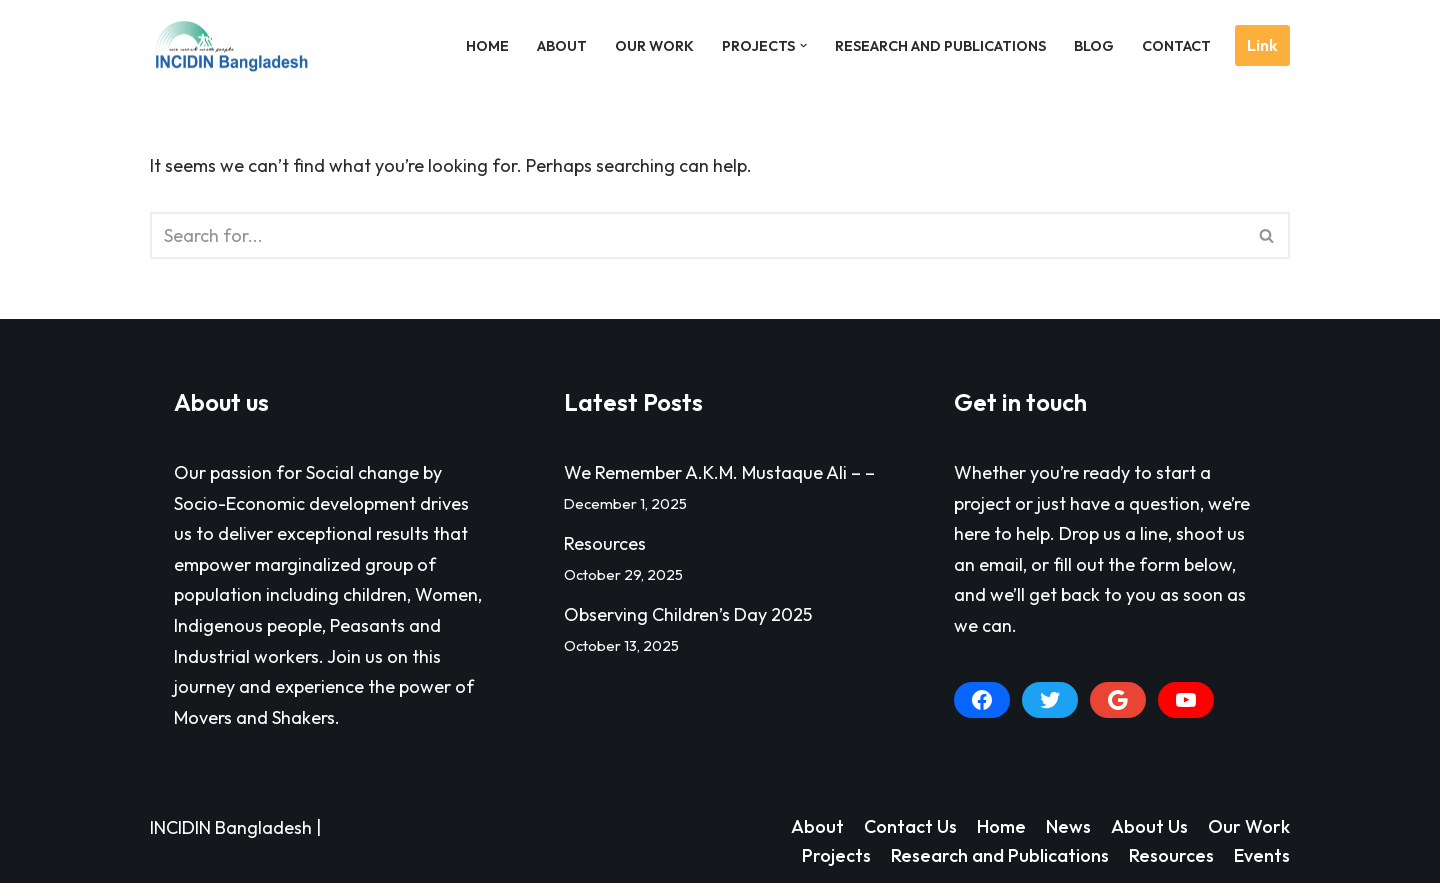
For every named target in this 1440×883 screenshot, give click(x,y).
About (562, 46)
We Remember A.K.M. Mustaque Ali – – (719, 472)
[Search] (697, 235)
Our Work (654, 46)
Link (1262, 45)
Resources (605, 543)
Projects (836, 855)
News (1068, 826)
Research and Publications (940, 46)
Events (1262, 855)
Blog (1094, 46)
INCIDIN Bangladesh (231, 827)
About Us (1149, 826)
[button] (803, 45)
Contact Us (910, 826)
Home (487, 46)
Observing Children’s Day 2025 (688, 614)
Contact (1176, 46)
